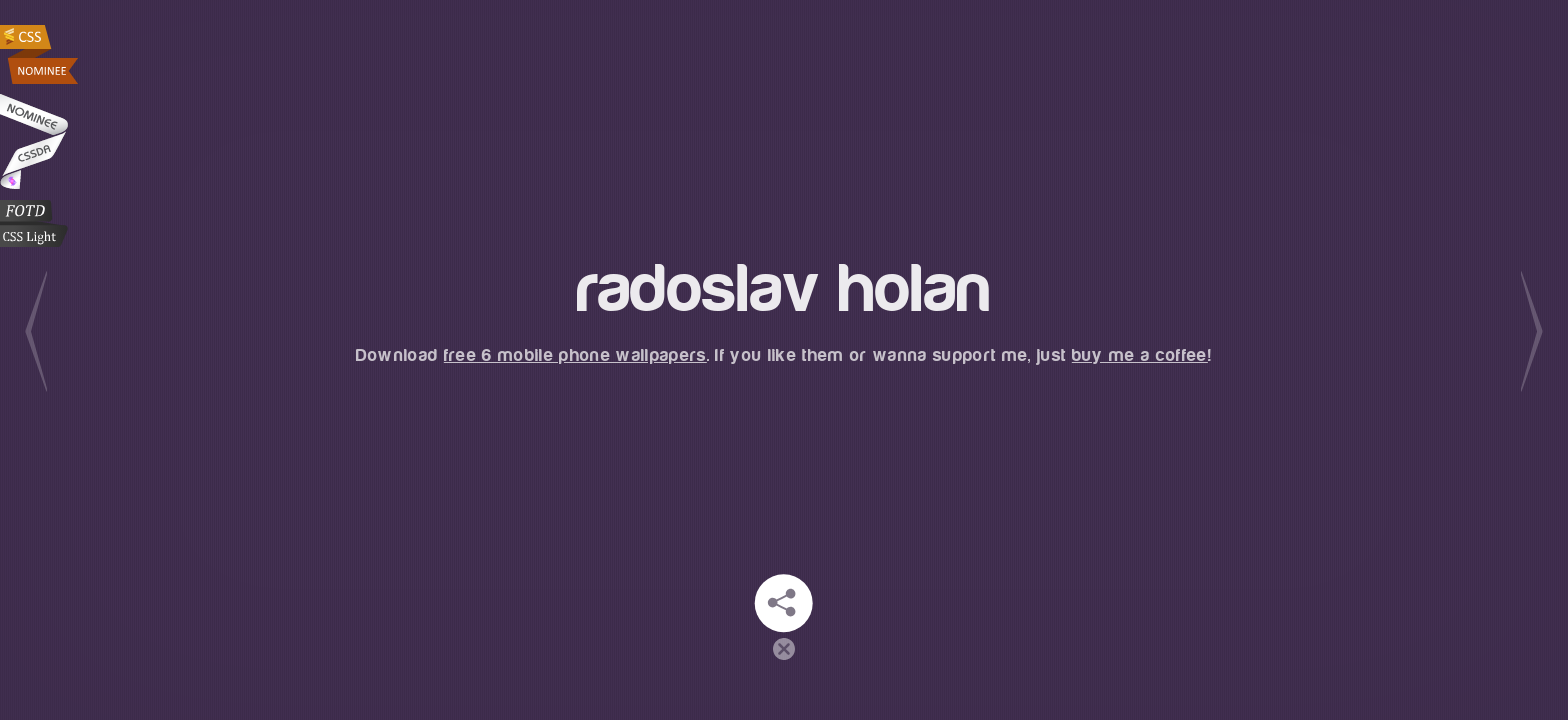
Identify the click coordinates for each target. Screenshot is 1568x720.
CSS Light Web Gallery (34, 223)
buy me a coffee (1140, 355)
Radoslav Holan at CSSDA (34, 141)
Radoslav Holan (40, 54)
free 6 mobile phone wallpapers (575, 355)
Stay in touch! (784, 603)
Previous (35, 331)
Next (1532, 331)
